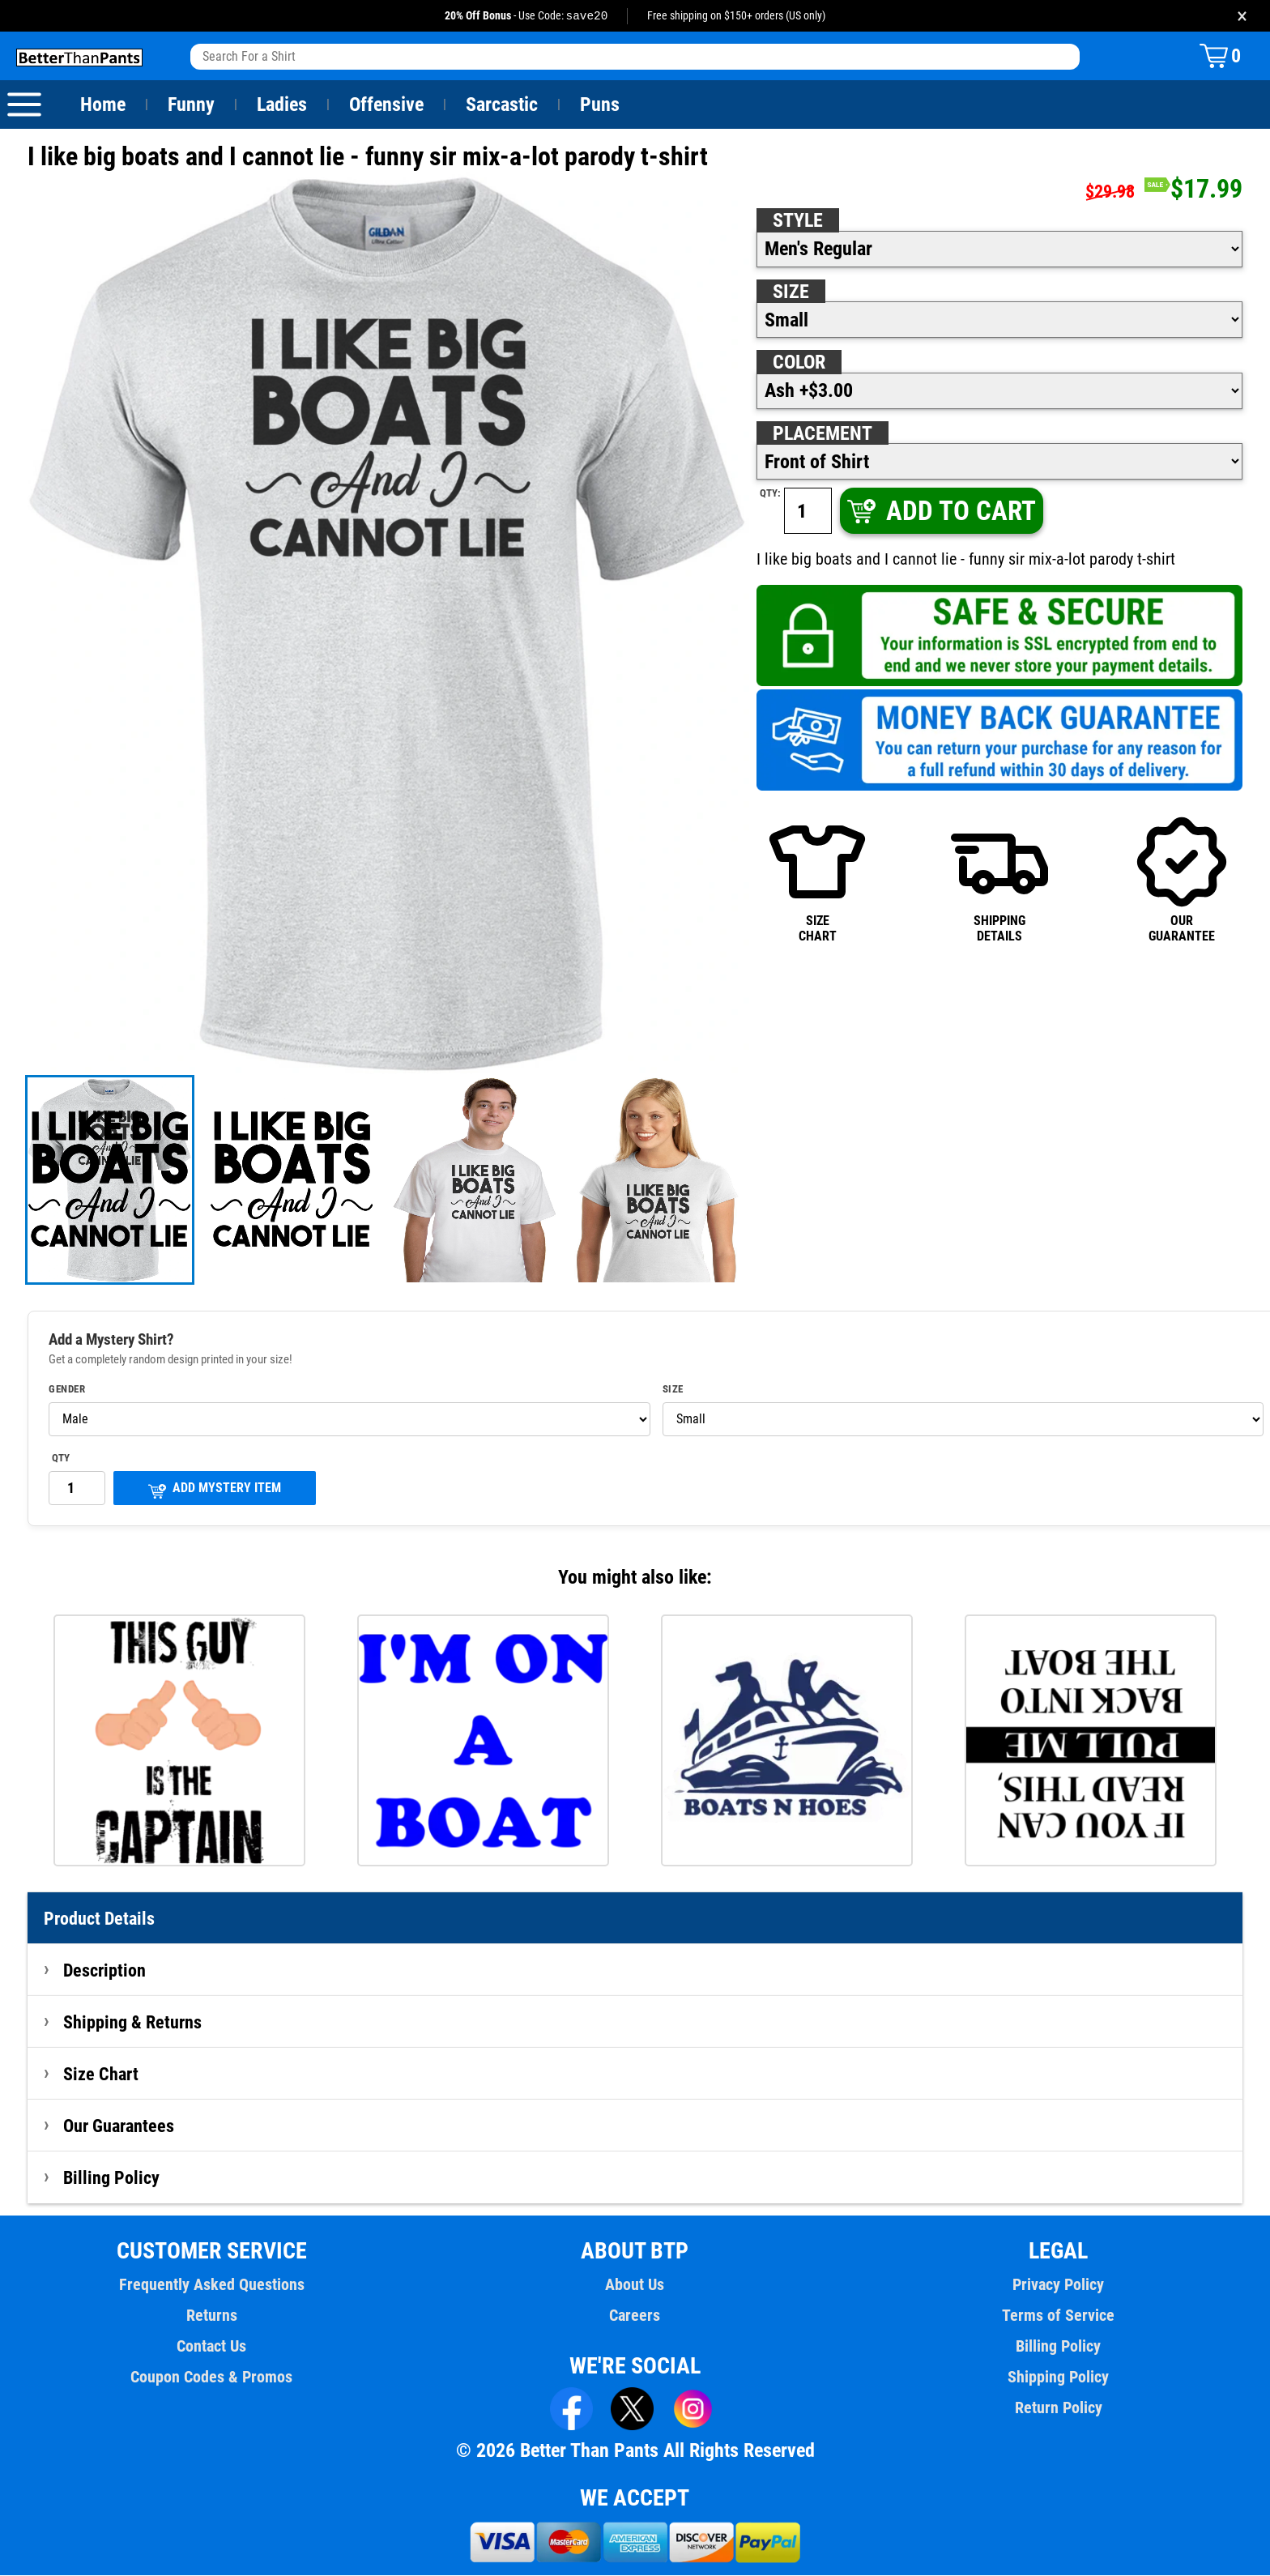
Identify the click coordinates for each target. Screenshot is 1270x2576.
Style (798, 221)
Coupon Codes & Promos (212, 2377)
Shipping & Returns (132, 2022)
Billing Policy (111, 2178)
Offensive (386, 105)
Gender (67, 1390)
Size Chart (101, 2074)
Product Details (100, 1919)
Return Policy (1058, 2408)
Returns (211, 2316)
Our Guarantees (119, 2126)
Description (105, 1970)
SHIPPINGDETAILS (999, 879)
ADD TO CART (939, 511)
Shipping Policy (1058, 2377)
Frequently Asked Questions (211, 2285)
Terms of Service (1059, 2316)
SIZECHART (817, 879)
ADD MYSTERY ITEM (214, 1490)
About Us (635, 2285)
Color (800, 363)
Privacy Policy (1058, 2285)
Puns (600, 105)
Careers (635, 2316)
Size (790, 292)
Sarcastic (502, 105)
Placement (822, 434)
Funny (191, 105)
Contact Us (212, 2346)
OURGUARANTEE (1181, 879)
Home (103, 105)
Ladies (281, 105)
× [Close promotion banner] (1242, 15)
